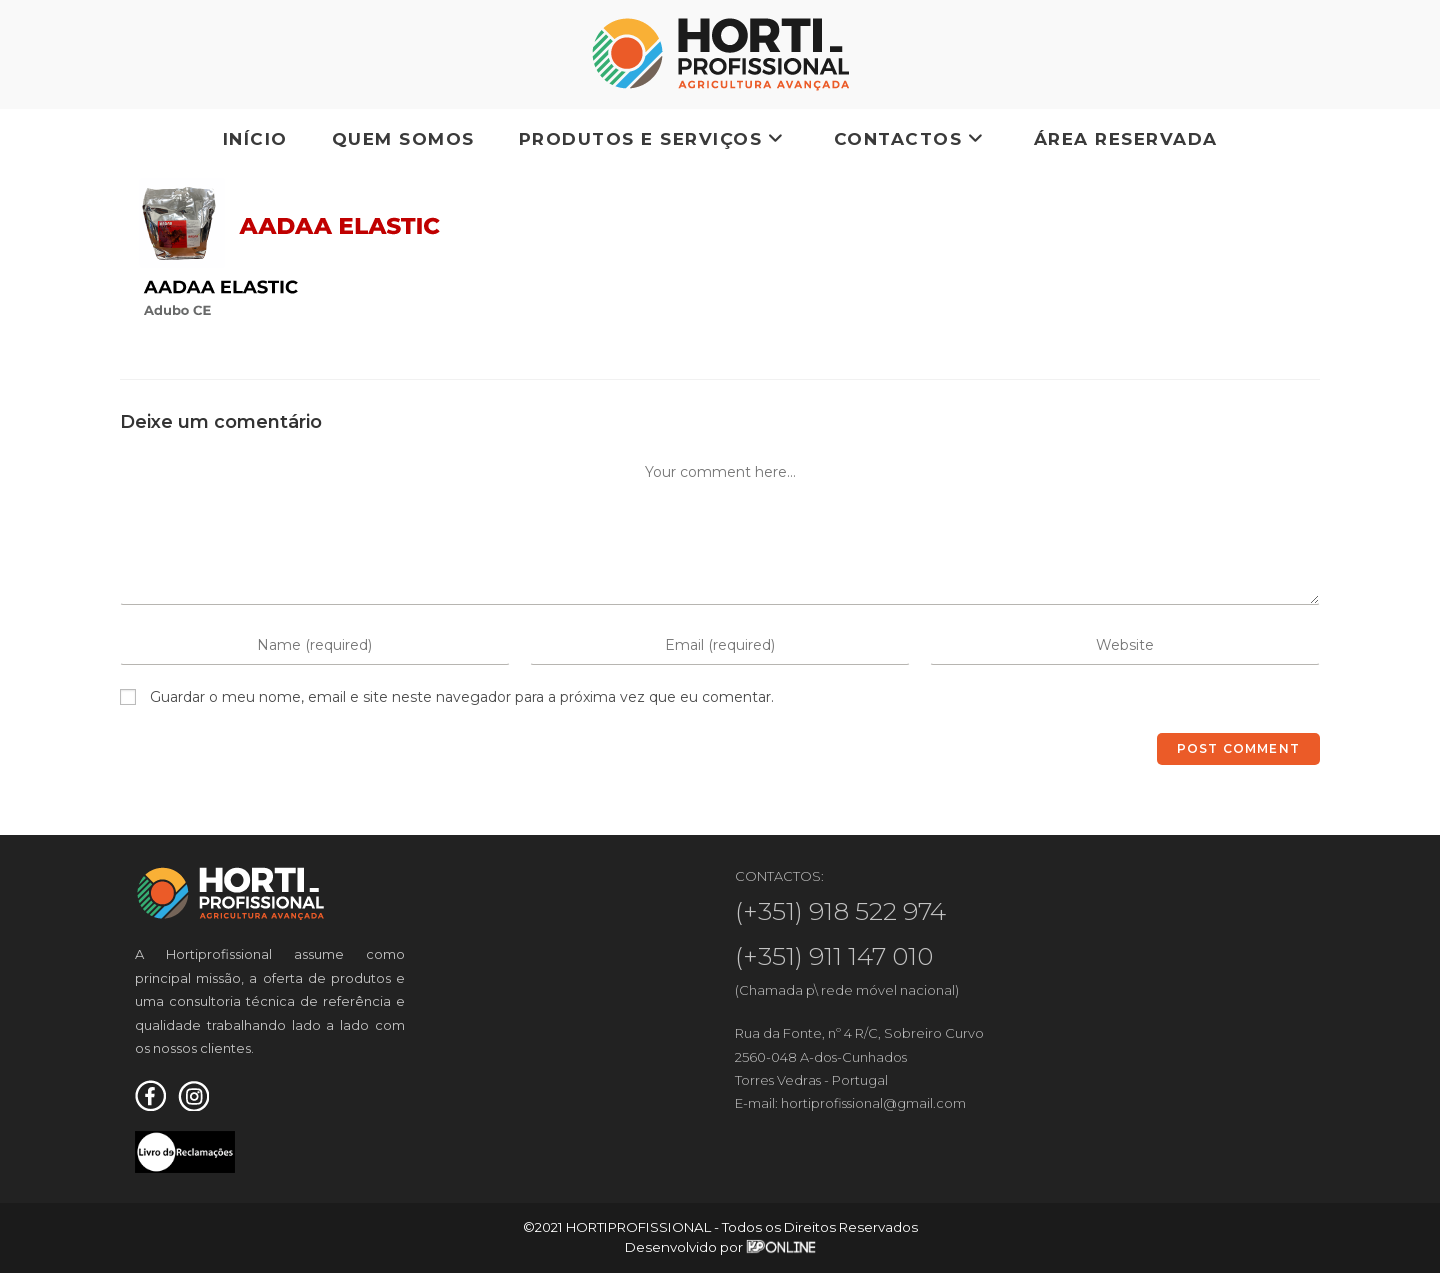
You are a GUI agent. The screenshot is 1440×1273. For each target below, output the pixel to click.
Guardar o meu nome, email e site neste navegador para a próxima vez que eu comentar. (462, 697)
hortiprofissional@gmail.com (873, 1103)
